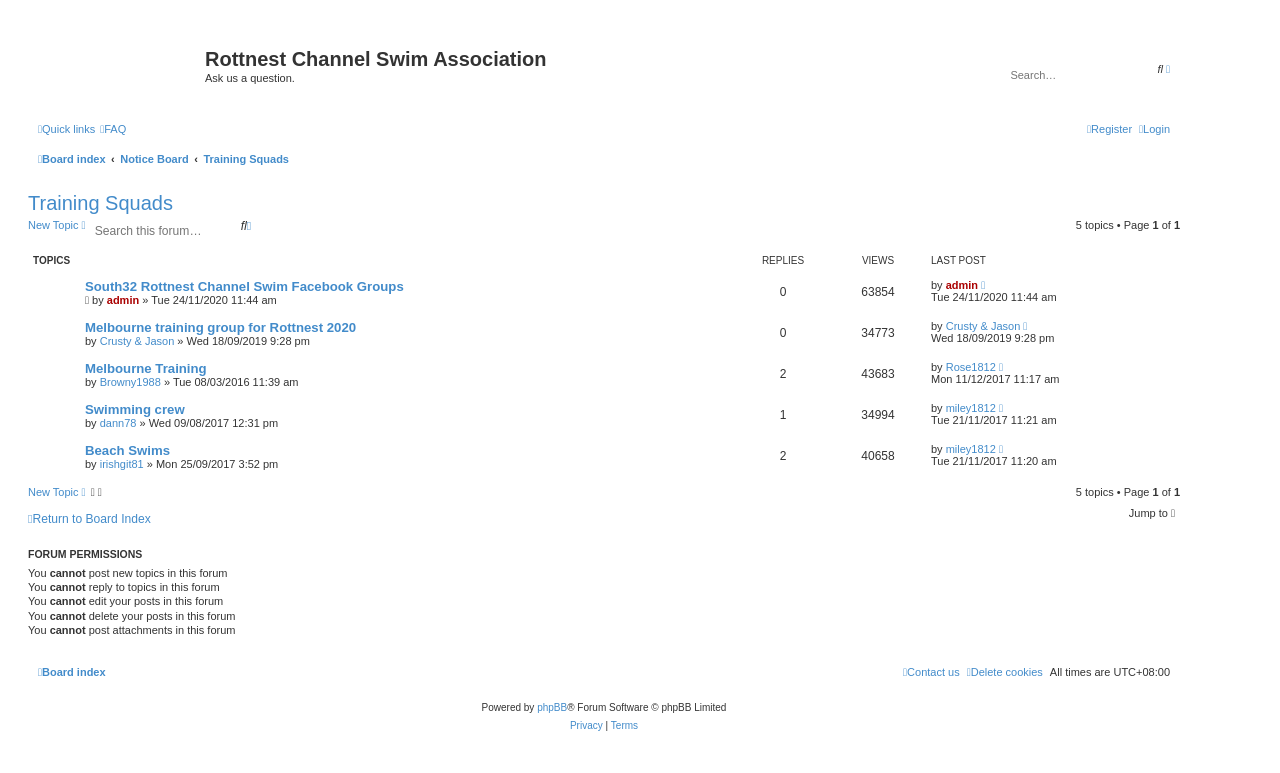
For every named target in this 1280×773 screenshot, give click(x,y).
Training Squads (100, 203)
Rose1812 (971, 367)
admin (123, 300)
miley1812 (971, 408)
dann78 (118, 423)
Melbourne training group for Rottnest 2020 (220, 327)
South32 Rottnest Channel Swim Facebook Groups (244, 286)
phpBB (552, 707)
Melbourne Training (146, 368)
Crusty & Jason (137, 341)
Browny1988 (130, 382)
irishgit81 (122, 464)
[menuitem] (113, 129)
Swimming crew (135, 409)
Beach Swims (127, 450)
